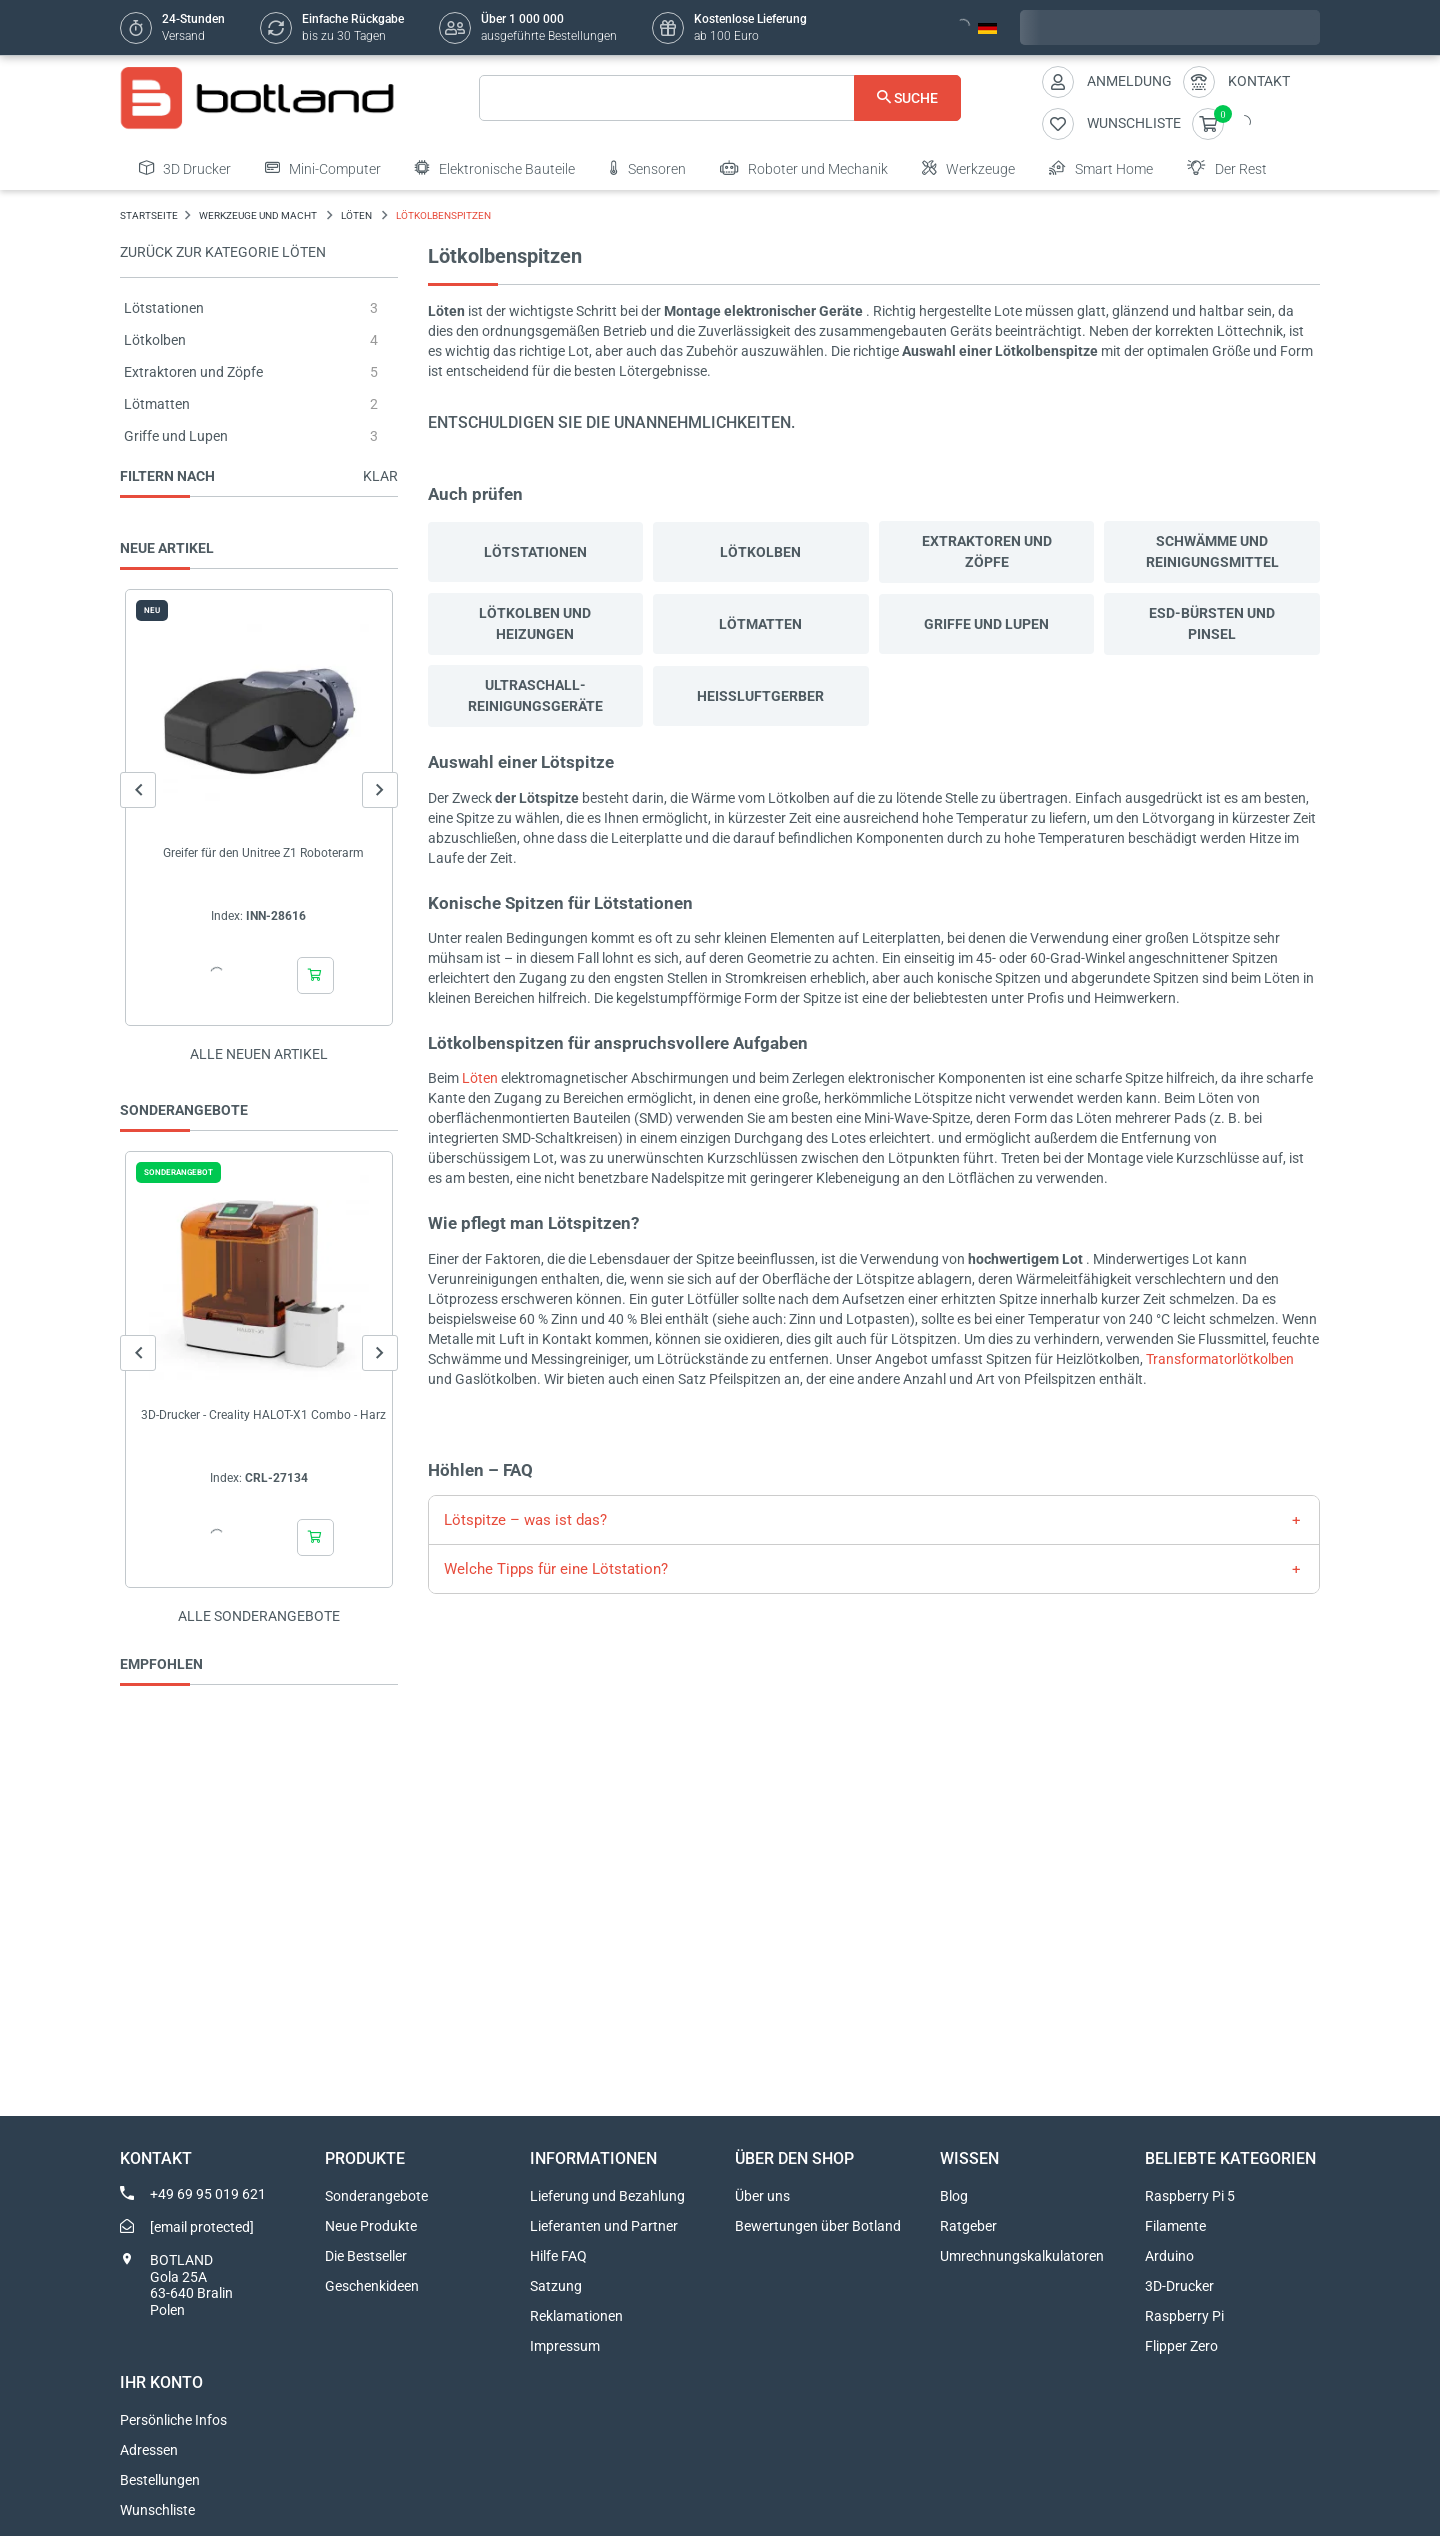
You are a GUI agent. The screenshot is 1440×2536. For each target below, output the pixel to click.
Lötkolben (155, 340)
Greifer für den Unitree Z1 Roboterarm (263, 853)
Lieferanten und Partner (604, 2226)
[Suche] (720, 98)
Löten (480, 1078)
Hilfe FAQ (558, 2256)
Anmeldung (1129, 81)
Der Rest (1227, 168)
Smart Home (1101, 168)
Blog (954, 2196)
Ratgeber (968, 2226)
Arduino (1169, 2256)
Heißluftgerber (760, 696)
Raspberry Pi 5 (1190, 2196)
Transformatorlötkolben (1220, 1359)
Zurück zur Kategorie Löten (223, 252)
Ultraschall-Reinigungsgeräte (535, 695)
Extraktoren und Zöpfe (193, 372)
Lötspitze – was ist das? (525, 1520)
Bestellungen (160, 2480)
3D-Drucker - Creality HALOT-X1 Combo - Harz (263, 1415)
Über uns (762, 2196)
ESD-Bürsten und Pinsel (1212, 623)
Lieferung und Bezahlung (607, 2196)
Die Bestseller (366, 2256)
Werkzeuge (968, 168)
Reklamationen (576, 2316)
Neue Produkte (371, 2226)
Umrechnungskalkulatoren (1022, 2256)
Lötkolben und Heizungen (535, 623)
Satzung (556, 2286)
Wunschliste (157, 2510)
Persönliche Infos (173, 2420)
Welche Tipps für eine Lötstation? (556, 1569)
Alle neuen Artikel (259, 1054)
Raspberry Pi (1184, 2316)
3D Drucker (185, 168)
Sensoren (647, 168)
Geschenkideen (372, 2286)
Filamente (1175, 2226)
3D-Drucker (1179, 2286)
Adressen (149, 2450)
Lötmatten (157, 404)
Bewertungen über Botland (818, 2226)
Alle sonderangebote (259, 1616)
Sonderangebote (376, 2196)
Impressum (565, 2346)
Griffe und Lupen (176, 436)
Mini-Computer (323, 168)
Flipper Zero (1181, 2346)
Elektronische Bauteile (495, 168)
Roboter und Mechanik (804, 168)
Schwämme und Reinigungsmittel (1212, 551)
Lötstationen (164, 308)
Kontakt (1259, 81)
